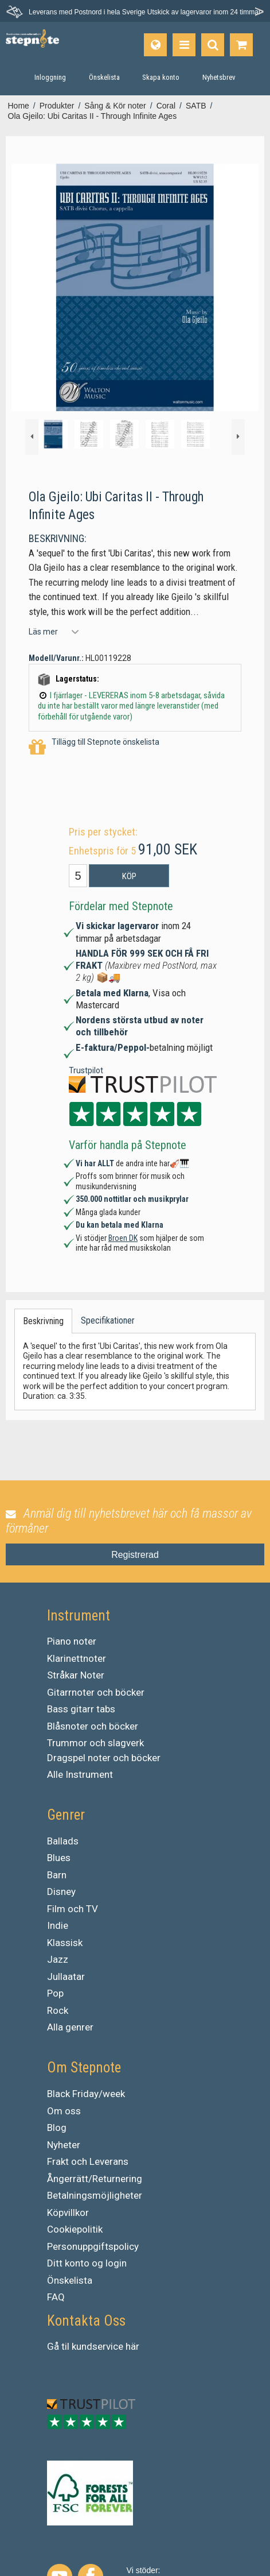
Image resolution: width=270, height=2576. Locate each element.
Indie (57, 1925)
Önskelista (69, 2280)
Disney (61, 1891)
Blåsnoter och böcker (92, 1726)
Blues (59, 1857)
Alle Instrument (80, 1774)
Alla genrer (70, 2027)
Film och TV (72, 1908)
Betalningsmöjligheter (94, 2195)
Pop (55, 1993)
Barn (56, 1875)
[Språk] (155, 44)
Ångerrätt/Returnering (94, 2178)
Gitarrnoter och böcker (95, 1692)
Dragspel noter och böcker (104, 1757)
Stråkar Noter (75, 1675)
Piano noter (71, 1641)
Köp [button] (129, 876)
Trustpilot (86, 1070)
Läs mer (43, 631)
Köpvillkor (68, 2212)
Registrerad (135, 1555)
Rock (57, 2010)
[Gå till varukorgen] (241, 44)
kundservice (97, 2346)
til (65, 2346)
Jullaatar (66, 1976)
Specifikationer (108, 1320)
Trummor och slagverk (95, 1743)
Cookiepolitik (75, 2229)
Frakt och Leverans (87, 2161)
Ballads (63, 1841)
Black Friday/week (86, 2093)
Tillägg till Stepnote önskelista (94, 747)
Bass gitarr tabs (81, 1709)
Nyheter (63, 2144)
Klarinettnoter (76, 1658)
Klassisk (65, 1942)
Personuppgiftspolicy (93, 2246)
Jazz (57, 1959)
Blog (56, 2127)
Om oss (64, 2111)
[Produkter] (184, 44)
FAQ (56, 2297)
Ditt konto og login (87, 2263)
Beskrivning (43, 1321)
